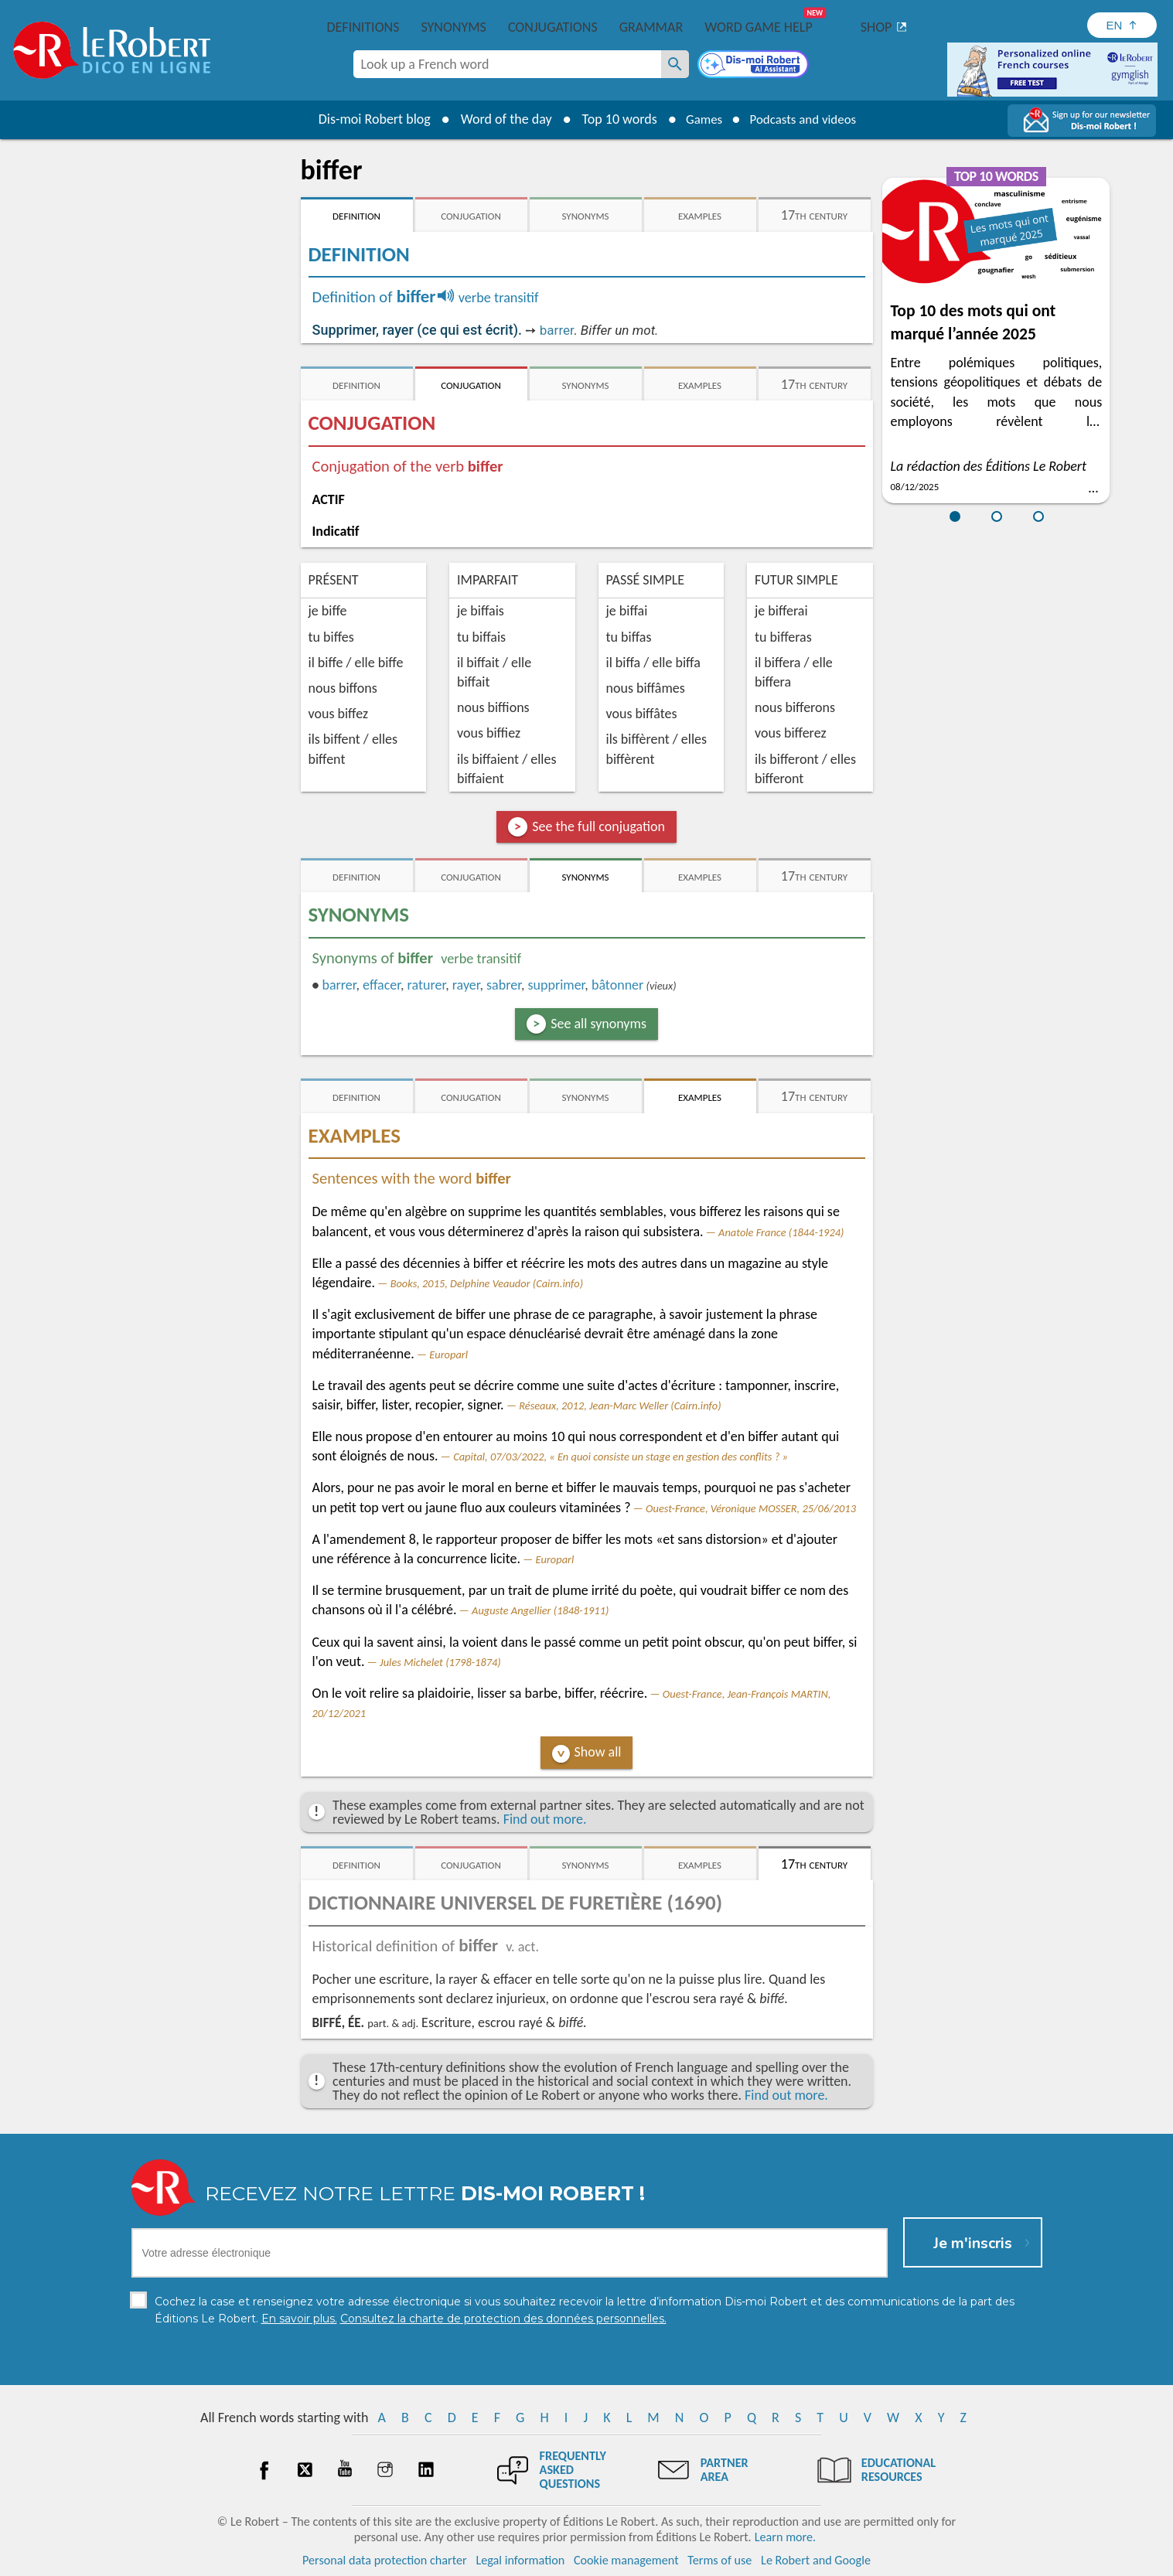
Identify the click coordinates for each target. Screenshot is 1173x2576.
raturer (426, 984)
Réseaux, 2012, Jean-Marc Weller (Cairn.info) (620, 1405)
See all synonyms (598, 1023)
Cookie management (626, 2560)
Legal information (520, 2560)
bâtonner (617, 984)
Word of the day (498, 119)
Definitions (363, 27)
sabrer (503, 984)
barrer (557, 330)
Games (699, 119)
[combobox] (507, 64)
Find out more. (545, 1819)
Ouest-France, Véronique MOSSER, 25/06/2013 (751, 1508)
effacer (382, 984)
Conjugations (553, 27)
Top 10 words (612, 119)
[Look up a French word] (675, 64)
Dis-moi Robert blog (367, 119)
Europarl (448, 1354)
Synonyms (453, 27)
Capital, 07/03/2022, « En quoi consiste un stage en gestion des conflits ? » (620, 1456)
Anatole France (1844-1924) (781, 1232)
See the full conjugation (598, 826)
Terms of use (719, 2560)
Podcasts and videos (805, 119)
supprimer (556, 984)
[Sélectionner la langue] (1122, 25)
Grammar (651, 27)
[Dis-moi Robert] (755, 66)
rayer (466, 984)
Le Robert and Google (816, 2560)
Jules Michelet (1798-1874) (440, 1662)
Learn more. (785, 2537)
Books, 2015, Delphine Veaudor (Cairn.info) (486, 1283)
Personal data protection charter (384, 2560)
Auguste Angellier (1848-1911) (540, 1610)
